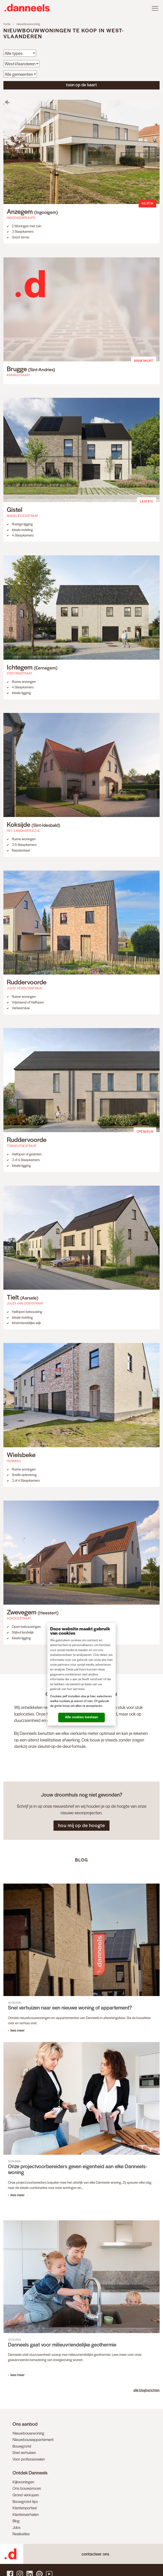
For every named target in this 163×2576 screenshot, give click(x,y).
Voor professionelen (29, 2459)
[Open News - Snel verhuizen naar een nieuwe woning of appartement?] (81, 1961)
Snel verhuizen (24, 2452)
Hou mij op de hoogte (81, 1825)
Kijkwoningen (23, 2481)
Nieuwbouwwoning (28, 2433)
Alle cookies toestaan (81, 1717)
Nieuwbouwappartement (33, 2439)
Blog (16, 2520)
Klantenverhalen (26, 2514)
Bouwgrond (22, 2446)
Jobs (16, 2527)
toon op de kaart (81, 85)
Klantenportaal (25, 2507)
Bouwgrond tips (25, 2501)
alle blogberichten (146, 2389)
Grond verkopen (26, 2494)
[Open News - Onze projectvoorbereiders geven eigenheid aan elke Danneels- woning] (81, 2122)
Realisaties (21, 2533)
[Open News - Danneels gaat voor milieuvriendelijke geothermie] (81, 2301)
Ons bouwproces (27, 2488)
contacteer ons (95, 2554)
